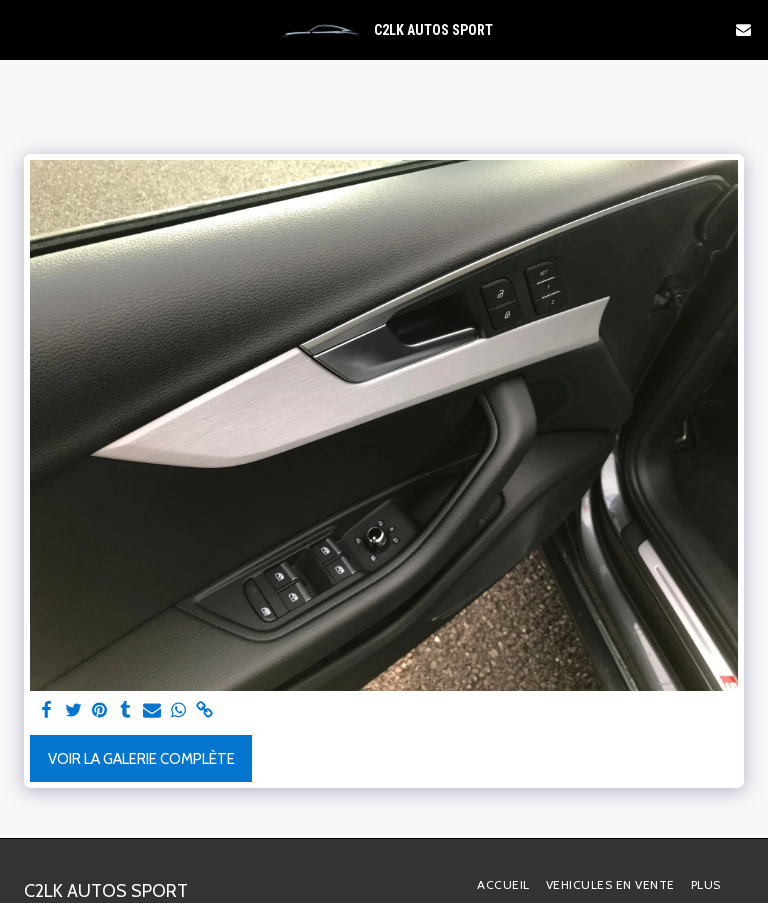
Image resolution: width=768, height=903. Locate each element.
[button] (22, 29)
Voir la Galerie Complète (141, 759)
